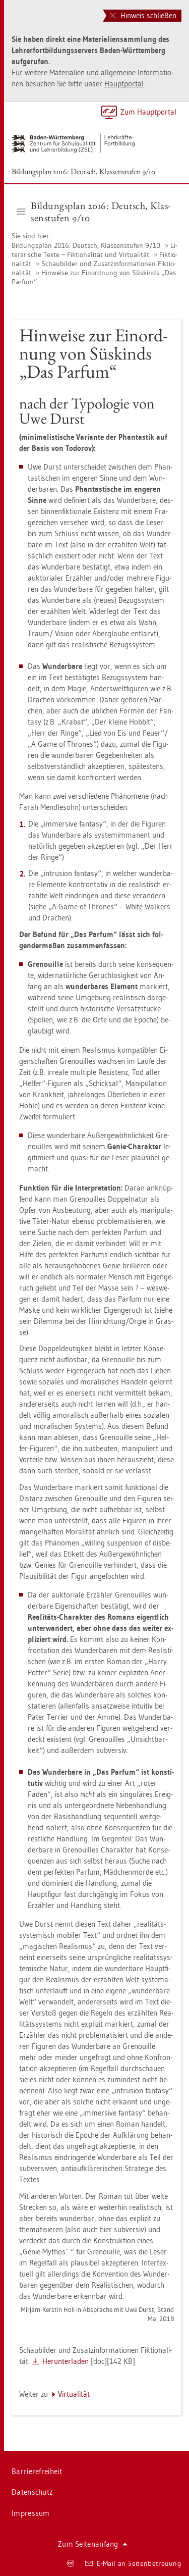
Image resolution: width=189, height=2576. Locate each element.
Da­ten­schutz (32, 2492)
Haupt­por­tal (124, 83)
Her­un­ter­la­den (65, 2361)
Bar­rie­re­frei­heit (37, 2471)
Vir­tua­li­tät (74, 2394)
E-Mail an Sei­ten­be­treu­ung (133, 2563)
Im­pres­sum (31, 2513)
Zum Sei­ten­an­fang (93, 2544)
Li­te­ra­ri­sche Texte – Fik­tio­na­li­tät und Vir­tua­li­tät (94, 250)
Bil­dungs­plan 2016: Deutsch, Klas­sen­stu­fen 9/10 (83, 171)
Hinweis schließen (143, 15)
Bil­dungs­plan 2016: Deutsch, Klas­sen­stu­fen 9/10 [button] (94, 211)
